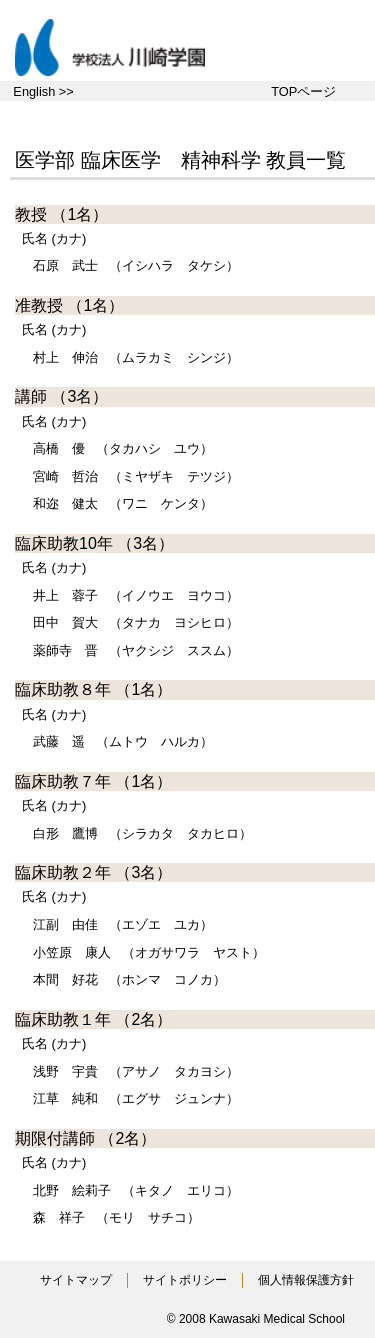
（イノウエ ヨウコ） (136, 595)
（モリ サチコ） (116, 1217)
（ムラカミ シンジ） (136, 357)
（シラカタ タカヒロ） (142, 833)
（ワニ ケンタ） (123, 503)
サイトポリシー (185, 1280)
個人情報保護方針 (306, 1280)
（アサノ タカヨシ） (136, 1071)
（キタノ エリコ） (136, 1190)
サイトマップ (76, 1280)
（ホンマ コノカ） (129, 979)
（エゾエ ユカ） (123, 924)
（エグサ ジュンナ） (136, 1098)
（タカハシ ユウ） (123, 448)
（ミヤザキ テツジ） (136, 476)
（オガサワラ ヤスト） (149, 952)
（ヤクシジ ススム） (136, 650)
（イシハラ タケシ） (136, 265)
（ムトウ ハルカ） (123, 741)
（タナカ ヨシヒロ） (136, 622)
